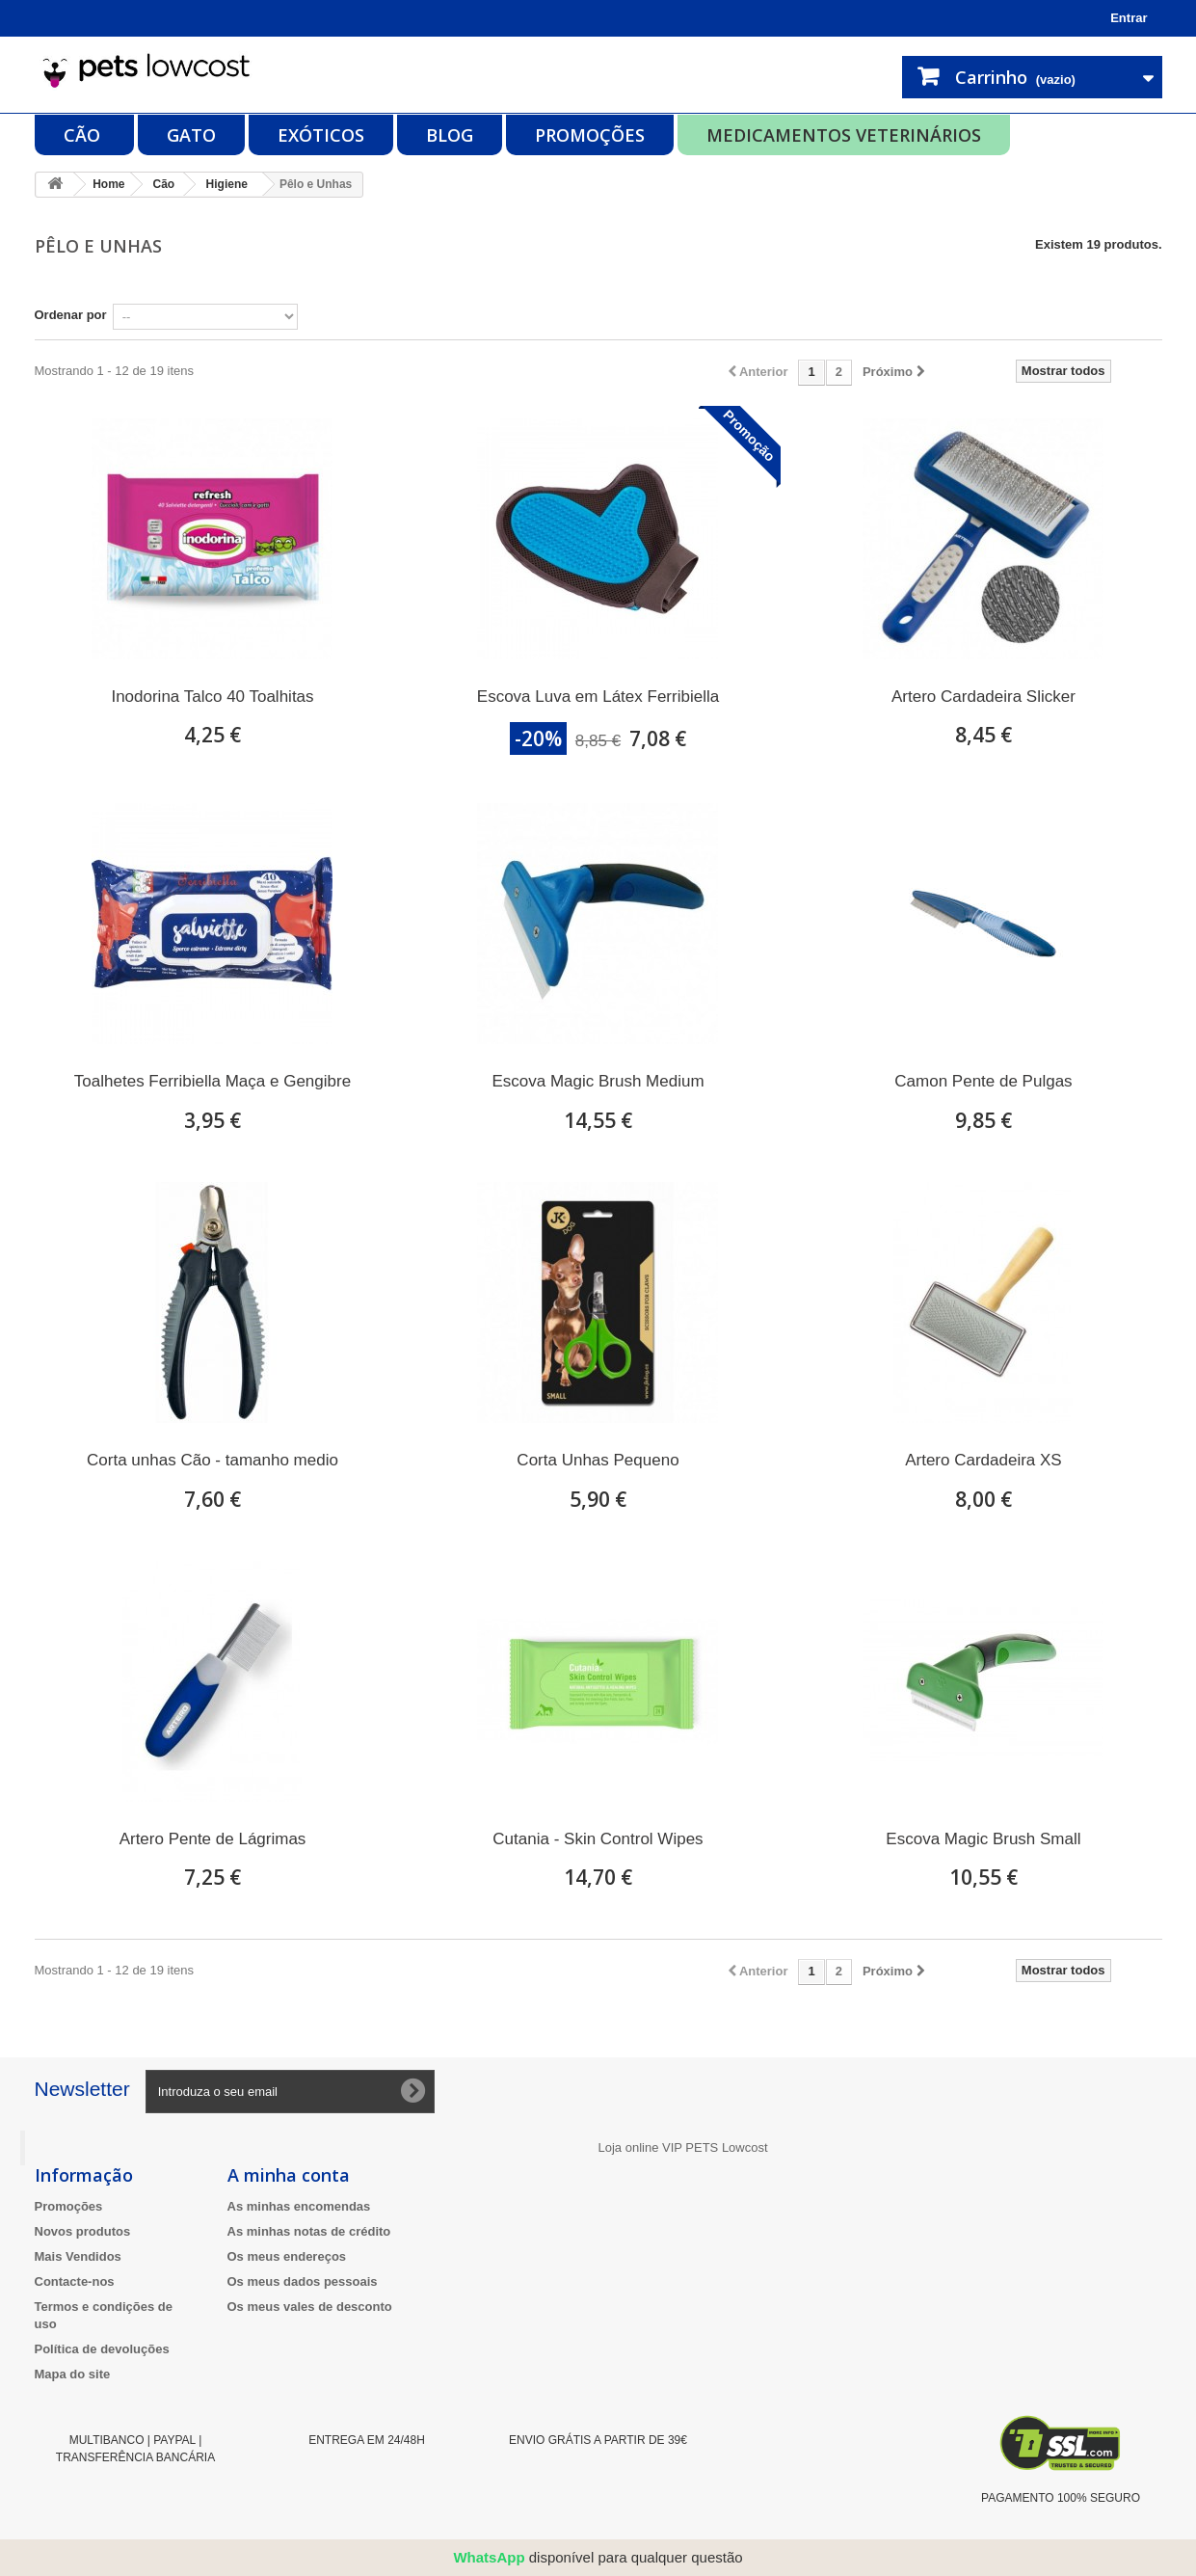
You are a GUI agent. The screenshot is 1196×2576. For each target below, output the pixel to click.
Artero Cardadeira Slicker (983, 696)
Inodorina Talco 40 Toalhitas (212, 696)
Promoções (590, 135)
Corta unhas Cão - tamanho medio (212, 1460)
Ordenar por (71, 315)
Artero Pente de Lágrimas (213, 1839)
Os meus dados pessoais (302, 2281)
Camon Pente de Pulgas (983, 1081)
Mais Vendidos (78, 2256)
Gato (191, 135)
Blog (449, 135)
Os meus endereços (287, 2256)
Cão (84, 135)
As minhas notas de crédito (309, 2231)
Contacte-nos (75, 2281)
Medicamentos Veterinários (843, 135)
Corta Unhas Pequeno (597, 1460)
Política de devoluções (102, 2349)
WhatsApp (488, 2557)
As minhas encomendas (299, 2206)
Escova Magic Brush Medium (598, 1081)
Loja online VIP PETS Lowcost (682, 2147)
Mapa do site (73, 2374)
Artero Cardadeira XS (983, 1460)
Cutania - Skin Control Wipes (597, 1839)
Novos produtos (83, 2231)
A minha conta (288, 2175)
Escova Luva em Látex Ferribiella (598, 696)
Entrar (1128, 18)
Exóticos (321, 135)
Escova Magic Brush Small (983, 1839)
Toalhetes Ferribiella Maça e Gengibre (212, 1081)
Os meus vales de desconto (309, 2306)
